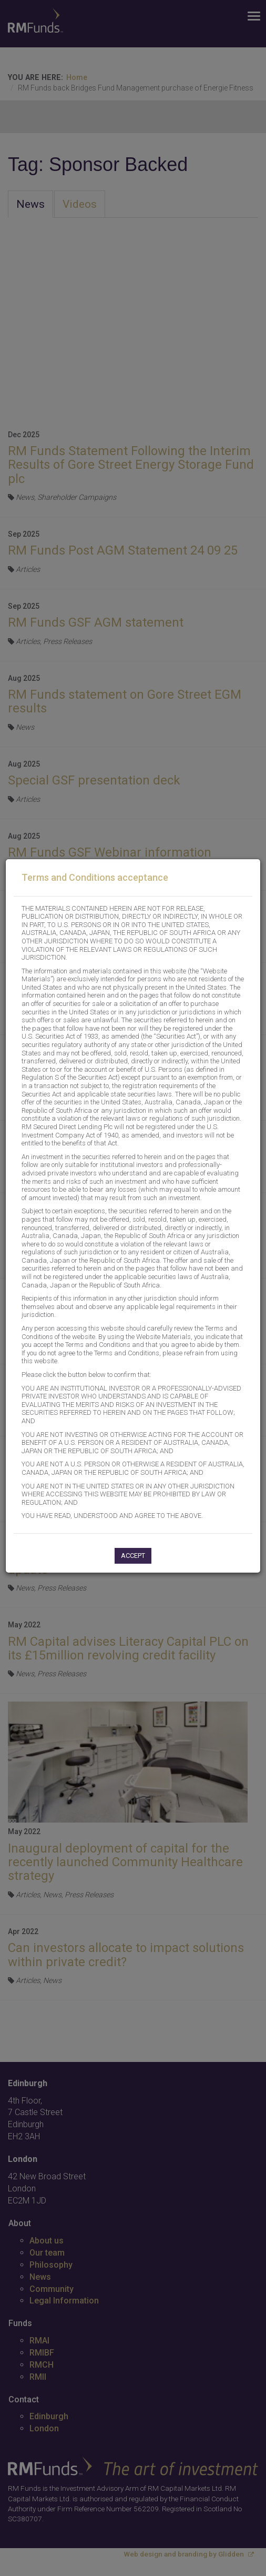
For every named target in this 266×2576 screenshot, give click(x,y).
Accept (133, 1555)
